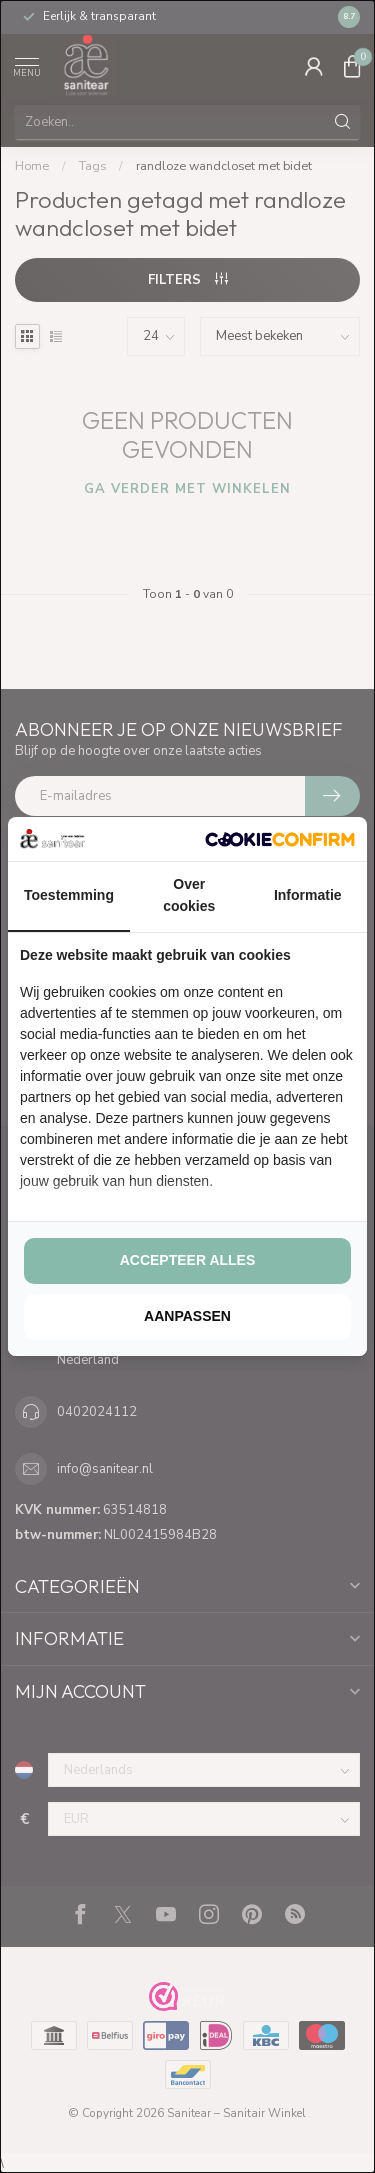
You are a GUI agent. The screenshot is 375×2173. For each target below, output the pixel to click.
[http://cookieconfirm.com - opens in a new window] (280, 839)
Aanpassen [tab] (187, 1316)
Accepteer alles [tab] (188, 1260)
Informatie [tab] (308, 895)
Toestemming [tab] (69, 895)
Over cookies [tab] (189, 895)
